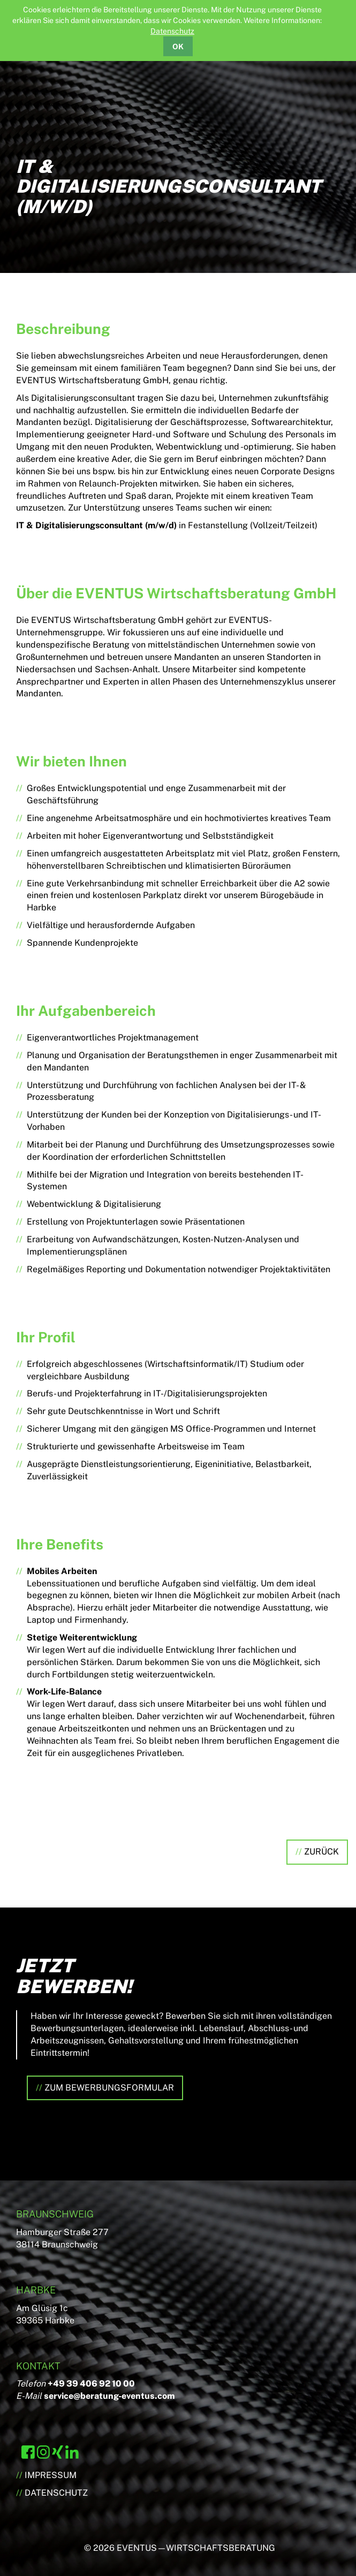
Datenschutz (172, 31)
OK (178, 46)
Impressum (51, 2475)
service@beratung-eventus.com (109, 2396)
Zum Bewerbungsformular (109, 2088)
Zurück (321, 1851)
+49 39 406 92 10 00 (91, 2384)
